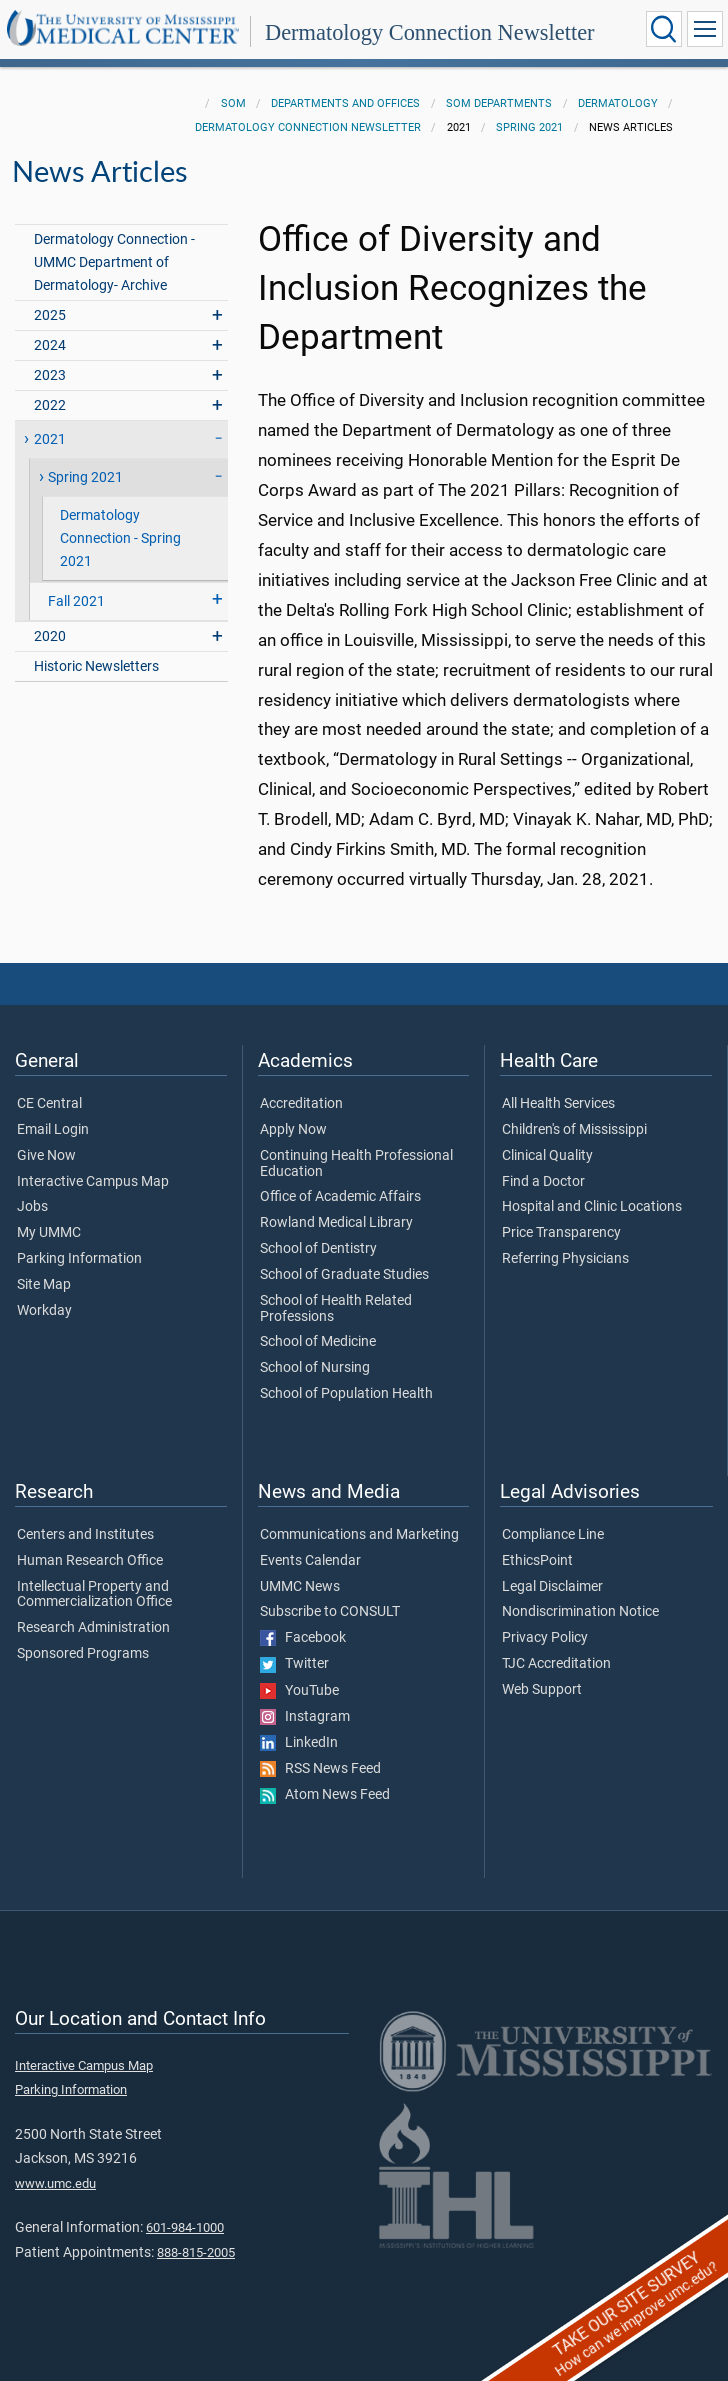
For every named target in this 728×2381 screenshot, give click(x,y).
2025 (50, 315)
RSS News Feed (320, 1769)
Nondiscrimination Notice (580, 1612)
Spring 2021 (529, 127)
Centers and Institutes (85, 1535)
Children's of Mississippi (574, 1130)
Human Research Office (90, 1561)
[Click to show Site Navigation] (705, 29)
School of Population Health (346, 1394)
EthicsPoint (537, 1561)
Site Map (44, 1285)
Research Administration (93, 1628)
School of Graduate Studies (344, 1275)
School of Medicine (318, 1342)
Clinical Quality (547, 1156)
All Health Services (558, 1104)
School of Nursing (315, 1368)
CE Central (49, 1104)
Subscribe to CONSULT (330, 1612)
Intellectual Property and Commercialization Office (94, 1595)
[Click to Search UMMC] (664, 29)
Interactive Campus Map (93, 1182)
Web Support (542, 1690)
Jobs (32, 1207)
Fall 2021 (76, 601)
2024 (50, 345)
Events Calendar (310, 1561)
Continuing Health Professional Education (356, 1164)
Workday (44, 1311)
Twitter (294, 1664)
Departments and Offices (345, 103)
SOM (233, 103)
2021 (50, 439)
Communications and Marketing (359, 1535)
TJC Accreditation (556, 1664)
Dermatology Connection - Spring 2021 (120, 538)
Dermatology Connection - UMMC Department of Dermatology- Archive (114, 262)
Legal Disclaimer (552, 1587)
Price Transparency (561, 1233)
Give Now (46, 1156)
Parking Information (79, 1259)
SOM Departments (499, 103)
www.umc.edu (55, 2183)
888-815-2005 (196, 2252)
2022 (50, 405)
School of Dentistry (318, 1249)
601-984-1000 (185, 2227)
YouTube (299, 1691)
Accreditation (301, 1104)
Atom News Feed (325, 1795)
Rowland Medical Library (336, 1223)
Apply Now (293, 1130)
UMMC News (300, 1587)
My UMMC (49, 1233)
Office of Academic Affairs (340, 1197)
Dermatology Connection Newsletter (430, 32)
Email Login (53, 1130)
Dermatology (618, 103)
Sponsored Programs (83, 1654)
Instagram (305, 1717)
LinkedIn (299, 1743)
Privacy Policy (545, 1638)
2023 (50, 375)
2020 (50, 636)
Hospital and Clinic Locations (592, 1207)
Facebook (303, 1638)
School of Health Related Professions (336, 1309)
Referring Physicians (565, 1259)
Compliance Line (553, 1535)
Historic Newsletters (96, 666)
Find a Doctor (543, 1182)
